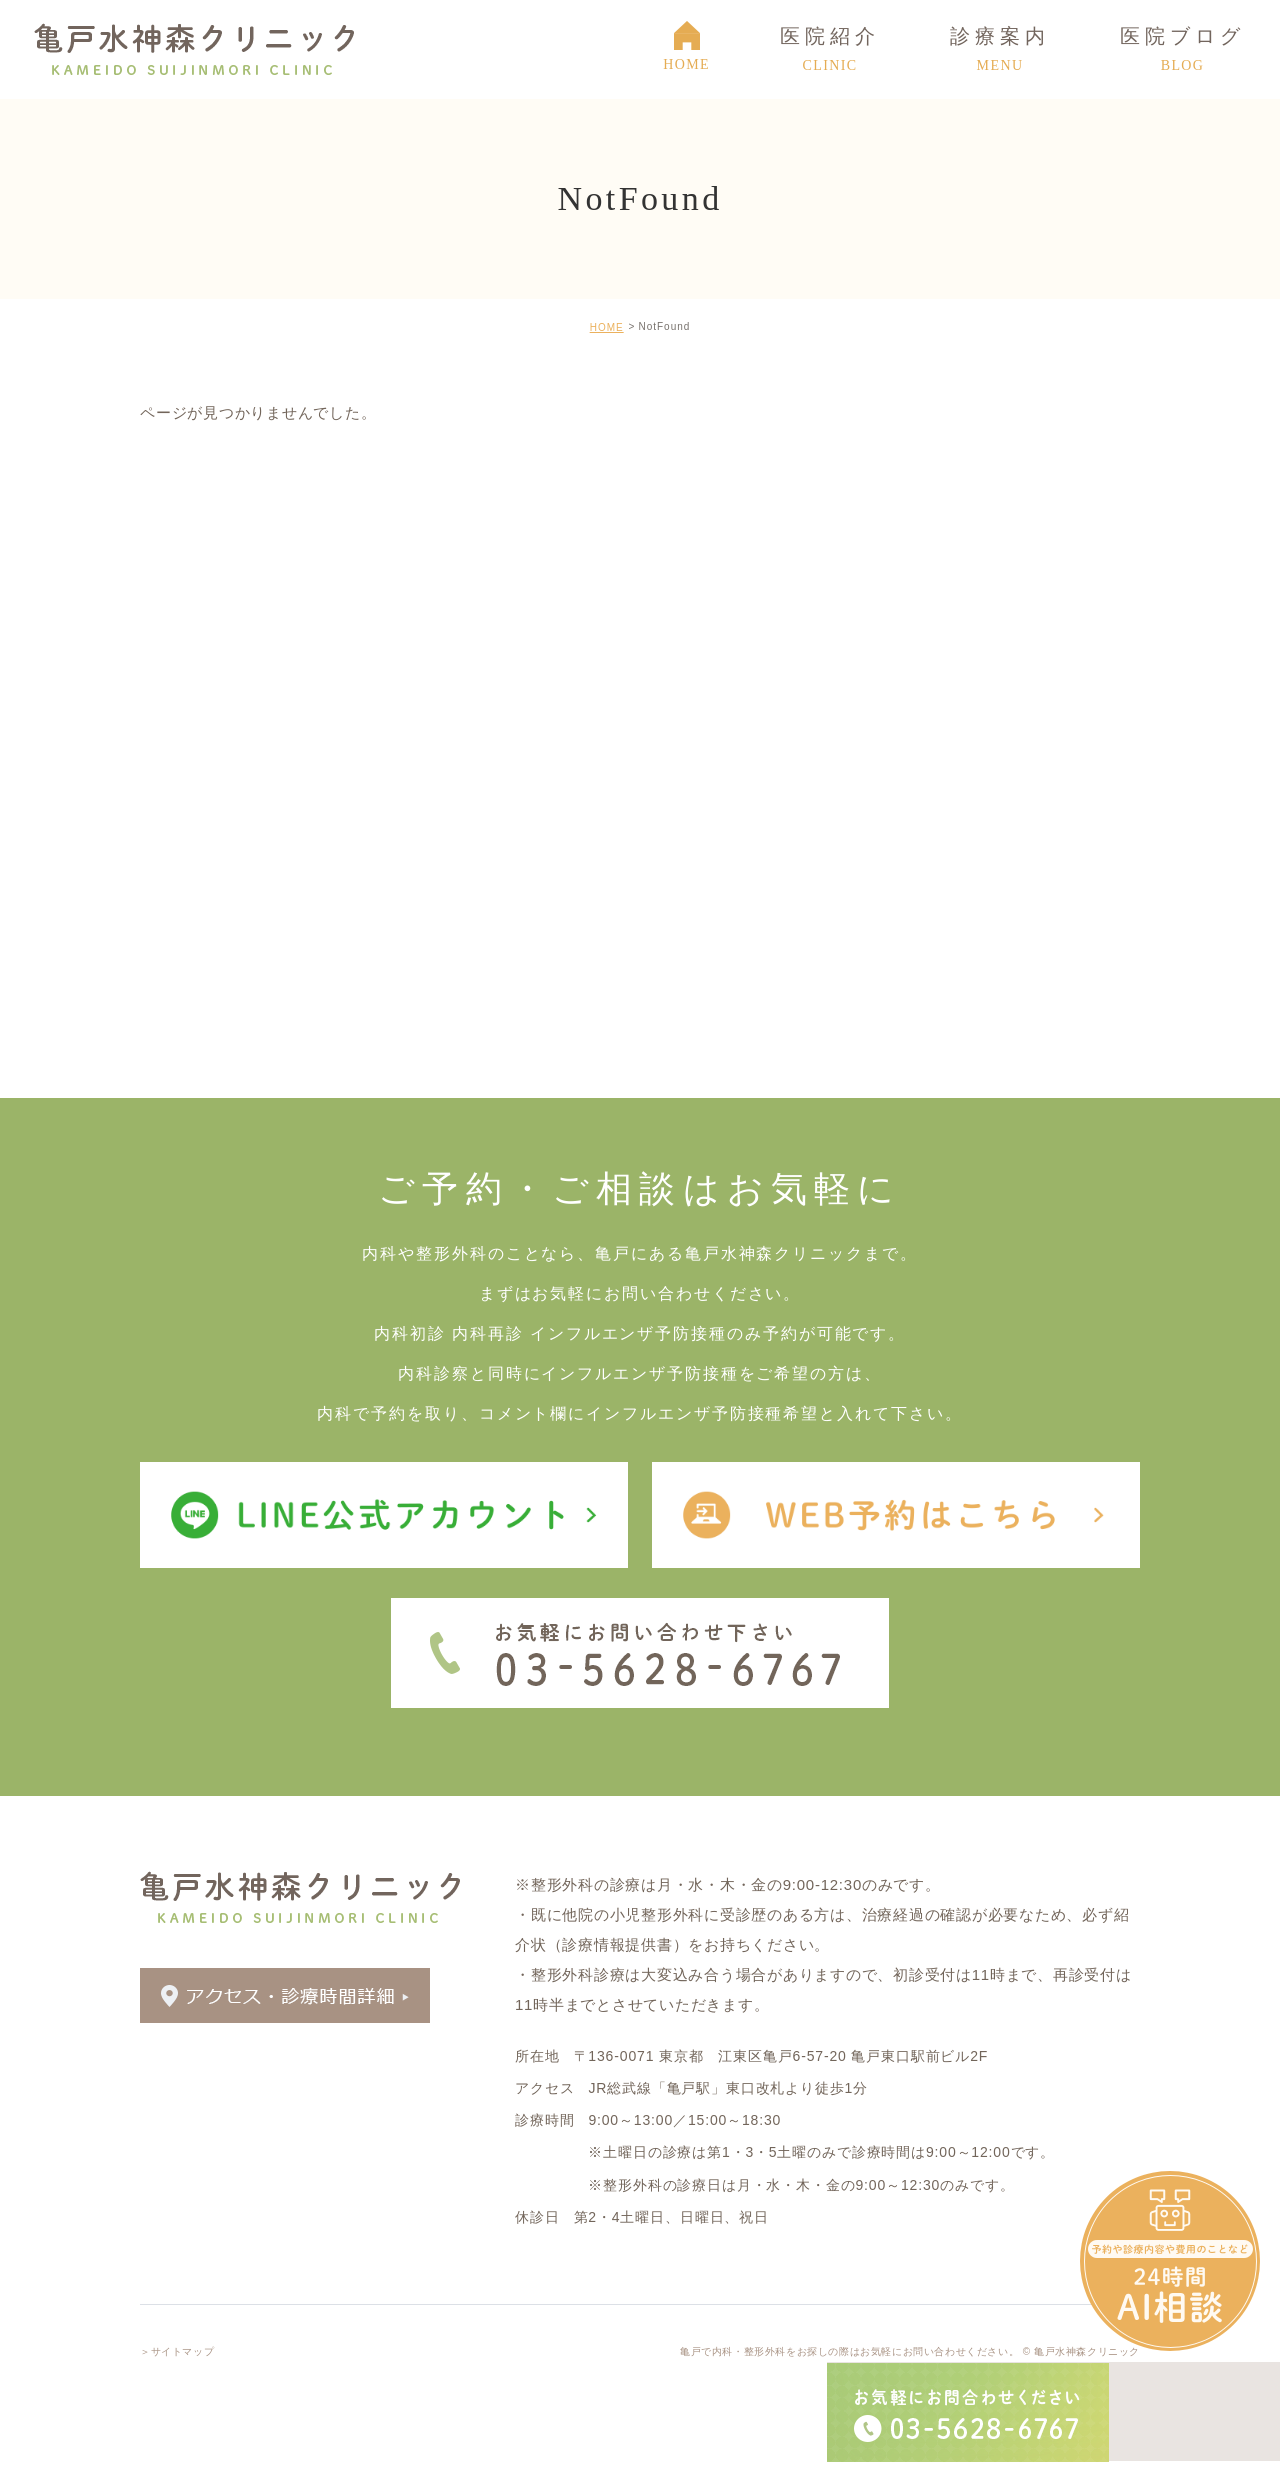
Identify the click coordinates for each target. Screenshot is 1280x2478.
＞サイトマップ (177, 2347)
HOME (607, 327)
